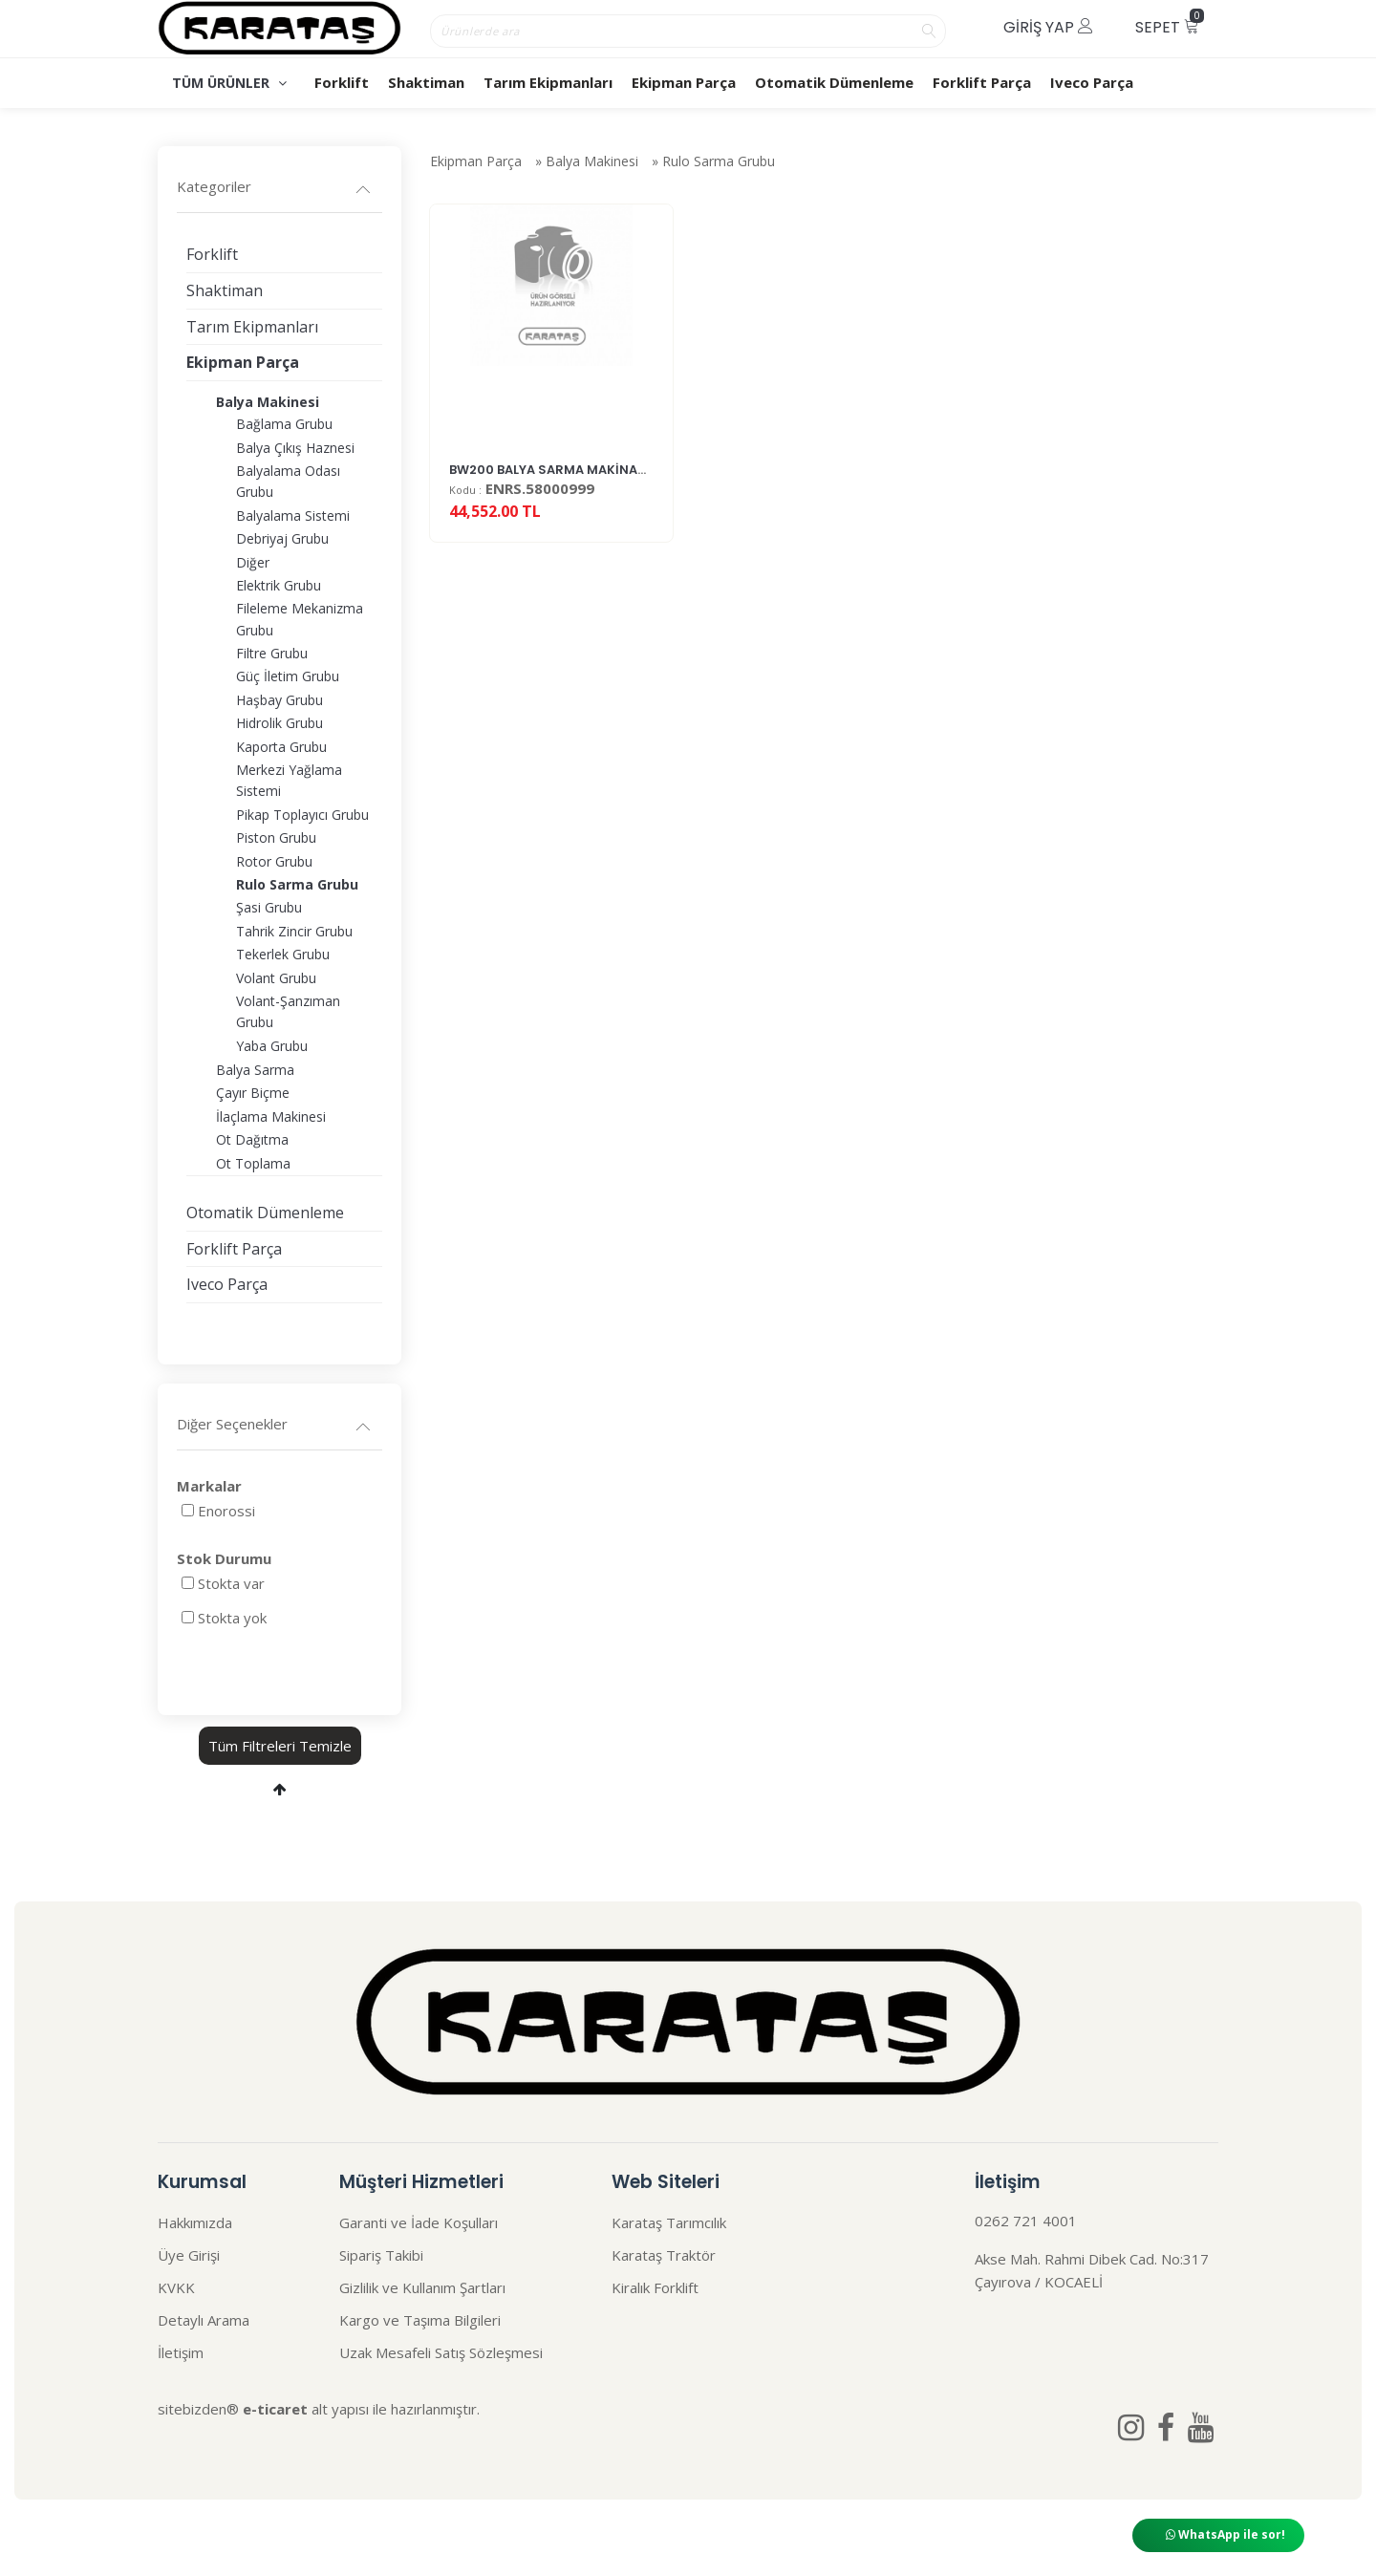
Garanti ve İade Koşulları (418, 2222)
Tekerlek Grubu (283, 954)
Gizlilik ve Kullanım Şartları (422, 2287)
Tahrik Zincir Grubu (294, 931)
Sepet (1169, 23)
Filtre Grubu (272, 653)
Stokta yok (232, 1617)
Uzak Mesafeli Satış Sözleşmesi (441, 2352)
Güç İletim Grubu (287, 676)
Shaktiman (426, 82)
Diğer (252, 562)
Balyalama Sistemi (293, 515)
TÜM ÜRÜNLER (229, 83)
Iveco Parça (1091, 82)
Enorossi (226, 1510)
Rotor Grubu (274, 861)
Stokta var (231, 1583)
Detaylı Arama (203, 2319)
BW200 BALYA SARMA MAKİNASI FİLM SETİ (580, 486)
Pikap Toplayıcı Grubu (302, 814)
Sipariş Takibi (381, 2255)
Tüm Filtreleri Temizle (280, 1745)
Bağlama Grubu (284, 424)
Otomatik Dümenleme (834, 82)
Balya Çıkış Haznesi (295, 448)
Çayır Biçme (253, 1093)
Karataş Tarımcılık (669, 2222)
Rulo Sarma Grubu (718, 164)
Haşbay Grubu (279, 700)
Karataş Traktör (664, 2255)
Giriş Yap (1048, 27)
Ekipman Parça (684, 82)
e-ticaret (275, 2408)
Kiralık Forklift (655, 2287)
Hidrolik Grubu (279, 723)
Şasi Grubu (269, 907)
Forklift (341, 82)
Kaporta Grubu (281, 747)
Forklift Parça (982, 82)
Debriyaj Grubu (282, 538)
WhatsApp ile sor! (1225, 2534)
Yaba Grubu (272, 1046)
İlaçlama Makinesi (271, 1116)
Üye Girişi (189, 2255)
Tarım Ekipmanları (548, 82)
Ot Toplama (253, 1163)
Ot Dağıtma (252, 1139)
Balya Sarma (255, 1070)
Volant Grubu (276, 978)
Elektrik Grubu (278, 585)
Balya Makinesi (592, 164)
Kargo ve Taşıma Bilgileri (420, 2319)
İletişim (181, 2352)
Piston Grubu (276, 837)
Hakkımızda (195, 2222)
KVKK (176, 2287)
